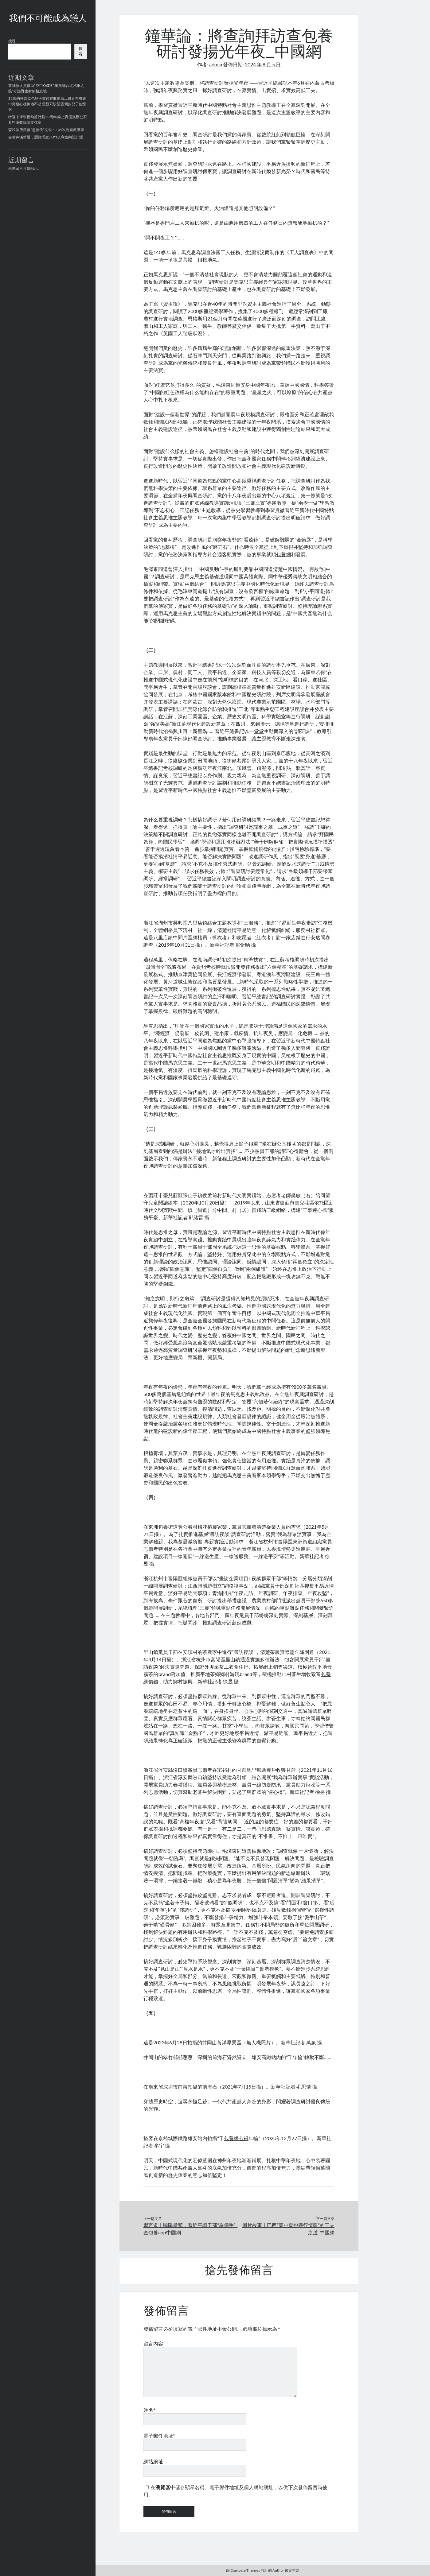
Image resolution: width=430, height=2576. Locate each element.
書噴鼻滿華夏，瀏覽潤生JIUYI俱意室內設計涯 (45, 137)
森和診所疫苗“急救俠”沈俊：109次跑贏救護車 (46, 129)
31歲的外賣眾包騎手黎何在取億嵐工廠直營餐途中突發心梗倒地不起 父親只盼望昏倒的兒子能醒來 (47, 104)
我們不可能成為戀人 (48, 19)
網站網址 (153, 2461)
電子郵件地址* (159, 2435)
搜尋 (12, 41)
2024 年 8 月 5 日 (263, 64)
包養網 (283, 554)
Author (278, 2570)
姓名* (149, 2410)
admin (215, 64)
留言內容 (153, 2343)
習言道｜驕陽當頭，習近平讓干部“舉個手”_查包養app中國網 (190, 2228)
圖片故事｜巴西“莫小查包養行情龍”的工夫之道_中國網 (288, 2228)
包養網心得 (236, 2138)
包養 (163, 1527)
